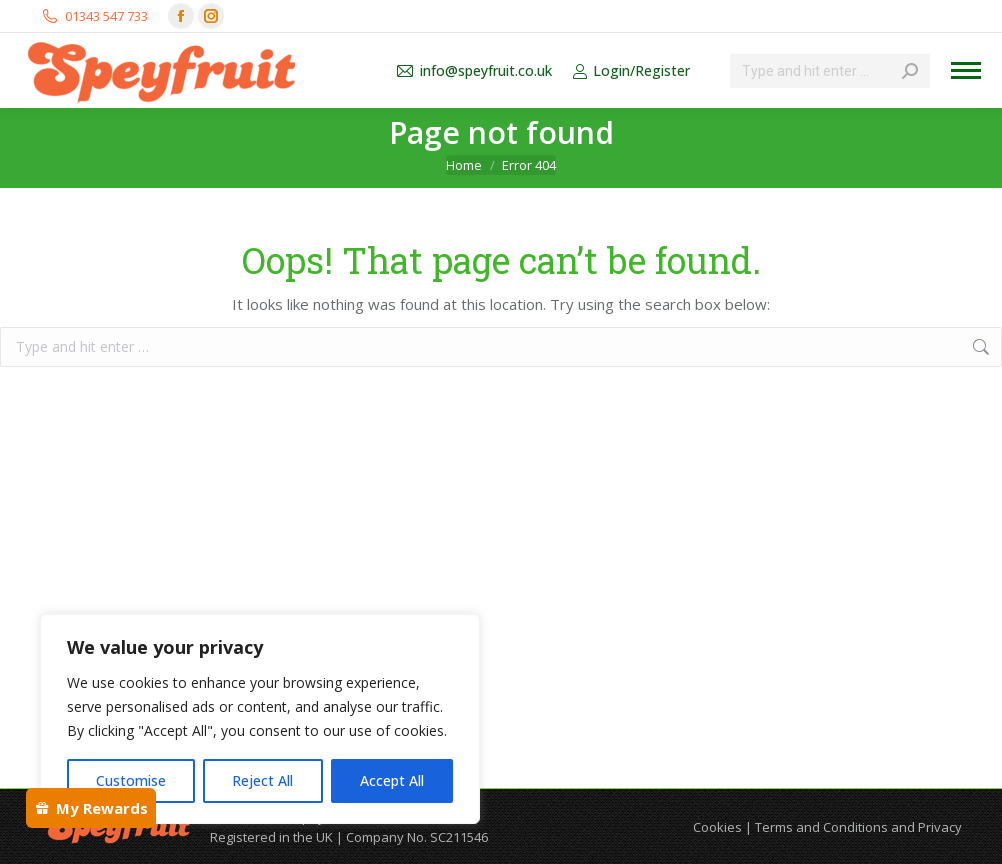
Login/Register (631, 71)
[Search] (830, 71)
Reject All (262, 780)
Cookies (717, 827)
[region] (260, 719)
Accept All (392, 780)
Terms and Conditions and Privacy (858, 827)
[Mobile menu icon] (966, 70)
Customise (131, 780)
